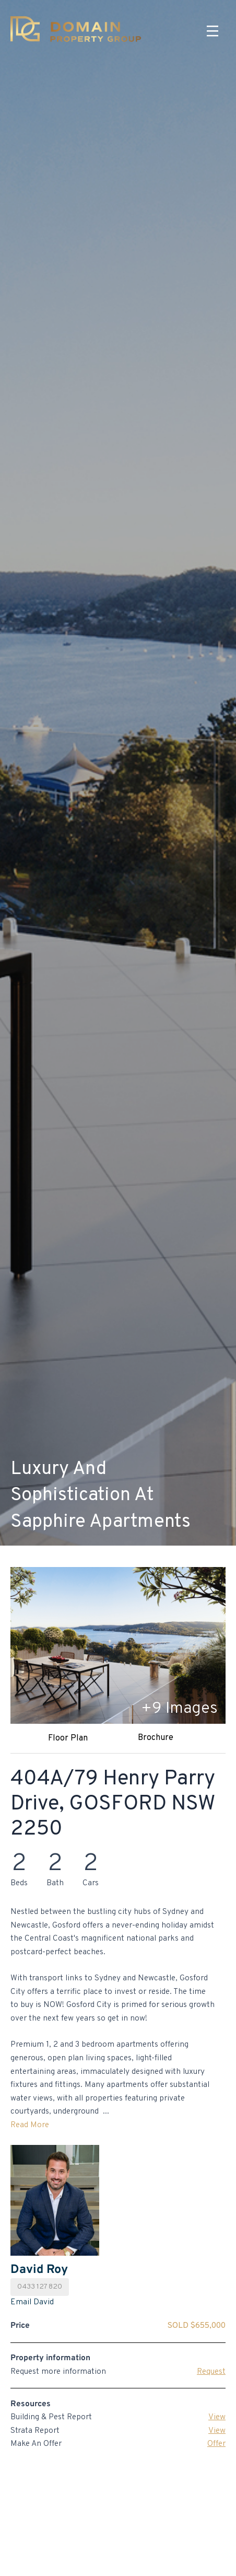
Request (211, 2371)
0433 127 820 (39, 2286)
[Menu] (212, 31)
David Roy (39, 2270)
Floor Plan (68, 1738)
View (217, 2417)
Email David (32, 2302)
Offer (216, 2444)
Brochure (155, 1738)
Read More (29, 2125)
